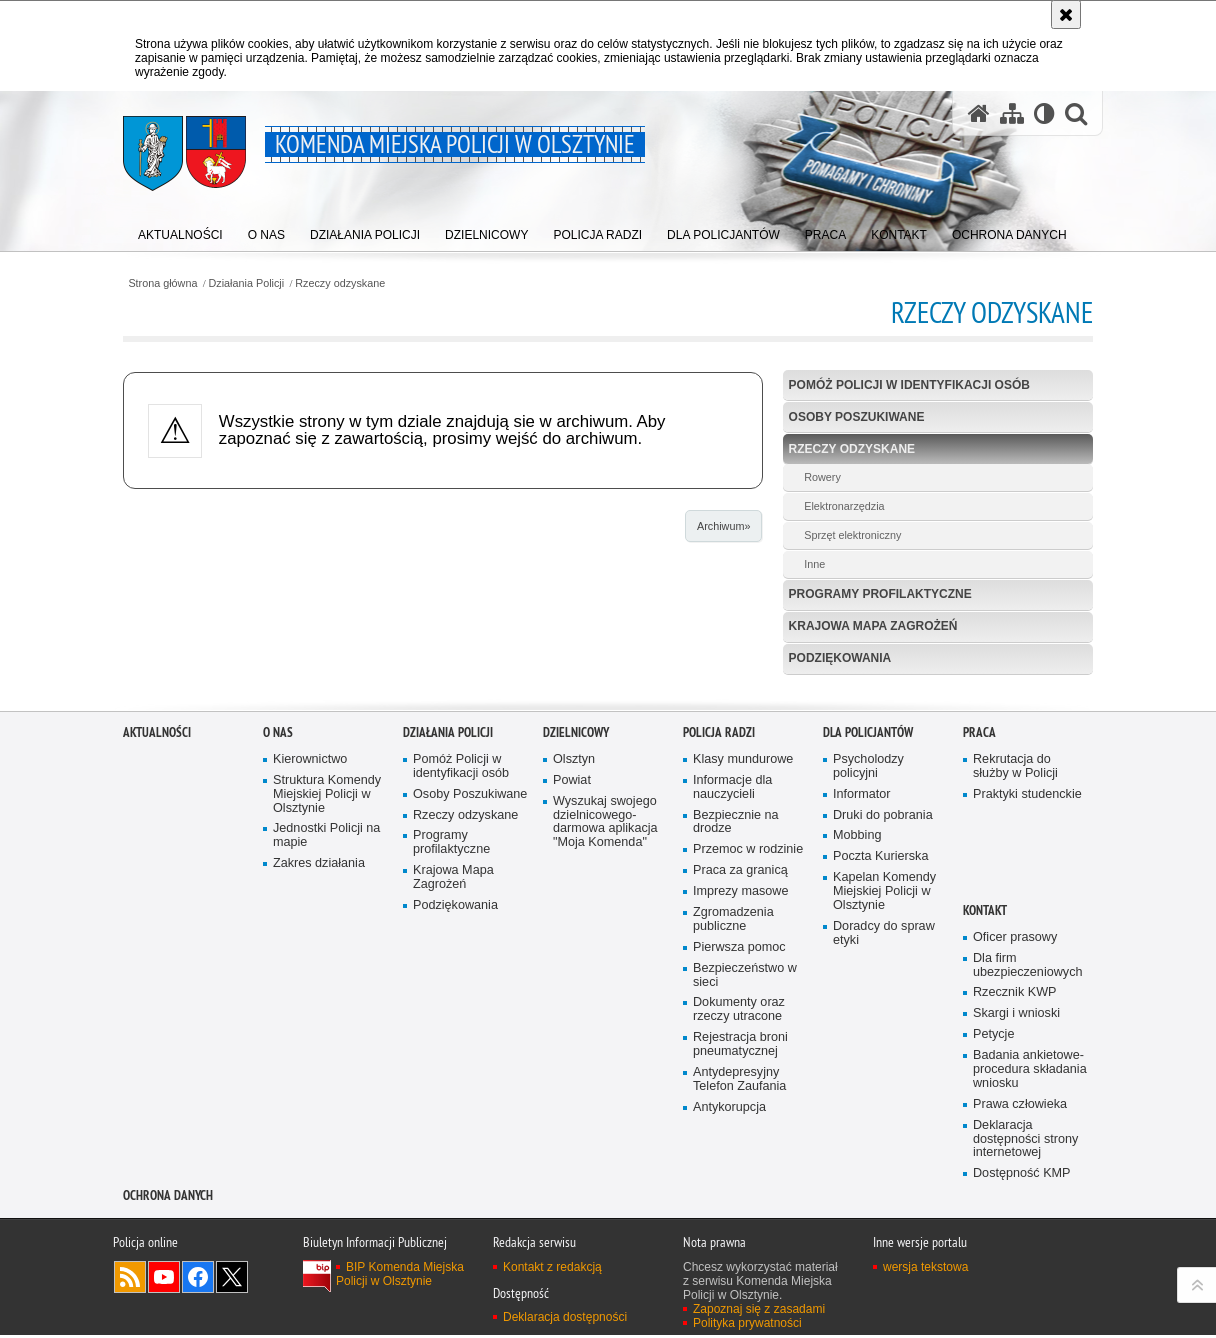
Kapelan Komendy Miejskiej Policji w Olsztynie (884, 1108)
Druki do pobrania (883, 1031)
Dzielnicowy (576, 949)
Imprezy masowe (740, 1108)
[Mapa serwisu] (1012, 113)
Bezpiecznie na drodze (736, 1038)
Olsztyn (574, 975)
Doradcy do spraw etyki (884, 1149)
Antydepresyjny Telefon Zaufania (739, 1296)
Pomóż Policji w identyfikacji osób (909, 385)
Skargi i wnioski (1016, 1230)
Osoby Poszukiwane (857, 417)
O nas (278, 949)
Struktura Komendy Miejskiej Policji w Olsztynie (327, 1010)
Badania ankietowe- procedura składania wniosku (1030, 1286)
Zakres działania (319, 1080)
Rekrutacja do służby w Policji (1015, 982)
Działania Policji (247, 283)
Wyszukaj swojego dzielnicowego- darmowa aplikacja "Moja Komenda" (605, 1038)
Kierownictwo (310, 975)
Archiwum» (723, 526)
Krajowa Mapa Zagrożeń (873, 626)
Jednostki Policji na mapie (326, 1052)
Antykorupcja (729, 1323)
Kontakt (985, 1126)
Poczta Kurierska (880, 1073)
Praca (979, 949)
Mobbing (857, 1052)
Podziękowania (840, 658)
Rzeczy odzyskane (340, 283)
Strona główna (162, 283)
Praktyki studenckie (1027, 1010)
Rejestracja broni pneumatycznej (740, 1261)
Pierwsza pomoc (739, 1163)
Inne (814, 564)
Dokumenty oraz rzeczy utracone (739, 1226)
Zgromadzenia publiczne (733, 1136)
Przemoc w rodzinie (748, 1066)
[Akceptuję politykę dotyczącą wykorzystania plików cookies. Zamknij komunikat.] (1066, 14)
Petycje (993, 1251)
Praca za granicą (740, 1087)
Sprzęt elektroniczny (852, 535)
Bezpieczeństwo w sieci (745, 1191)
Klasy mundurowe (743, 975)
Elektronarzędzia (844, 506)
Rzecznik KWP (1014, 1209)
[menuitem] (180, 230)
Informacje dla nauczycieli (732, 1003)
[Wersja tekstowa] (1044, 113)
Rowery (822, 477)
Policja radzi (719, 949)
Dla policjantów (868, 949)
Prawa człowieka (1020, 1320)
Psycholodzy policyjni (868, 982)
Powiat (572, 996)
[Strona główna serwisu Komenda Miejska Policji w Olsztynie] (979, 113)
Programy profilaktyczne (880, 594)
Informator (862, 1010)
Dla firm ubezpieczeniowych (1027, 1181)
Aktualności (157, 949)
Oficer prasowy (1015, 1153)
